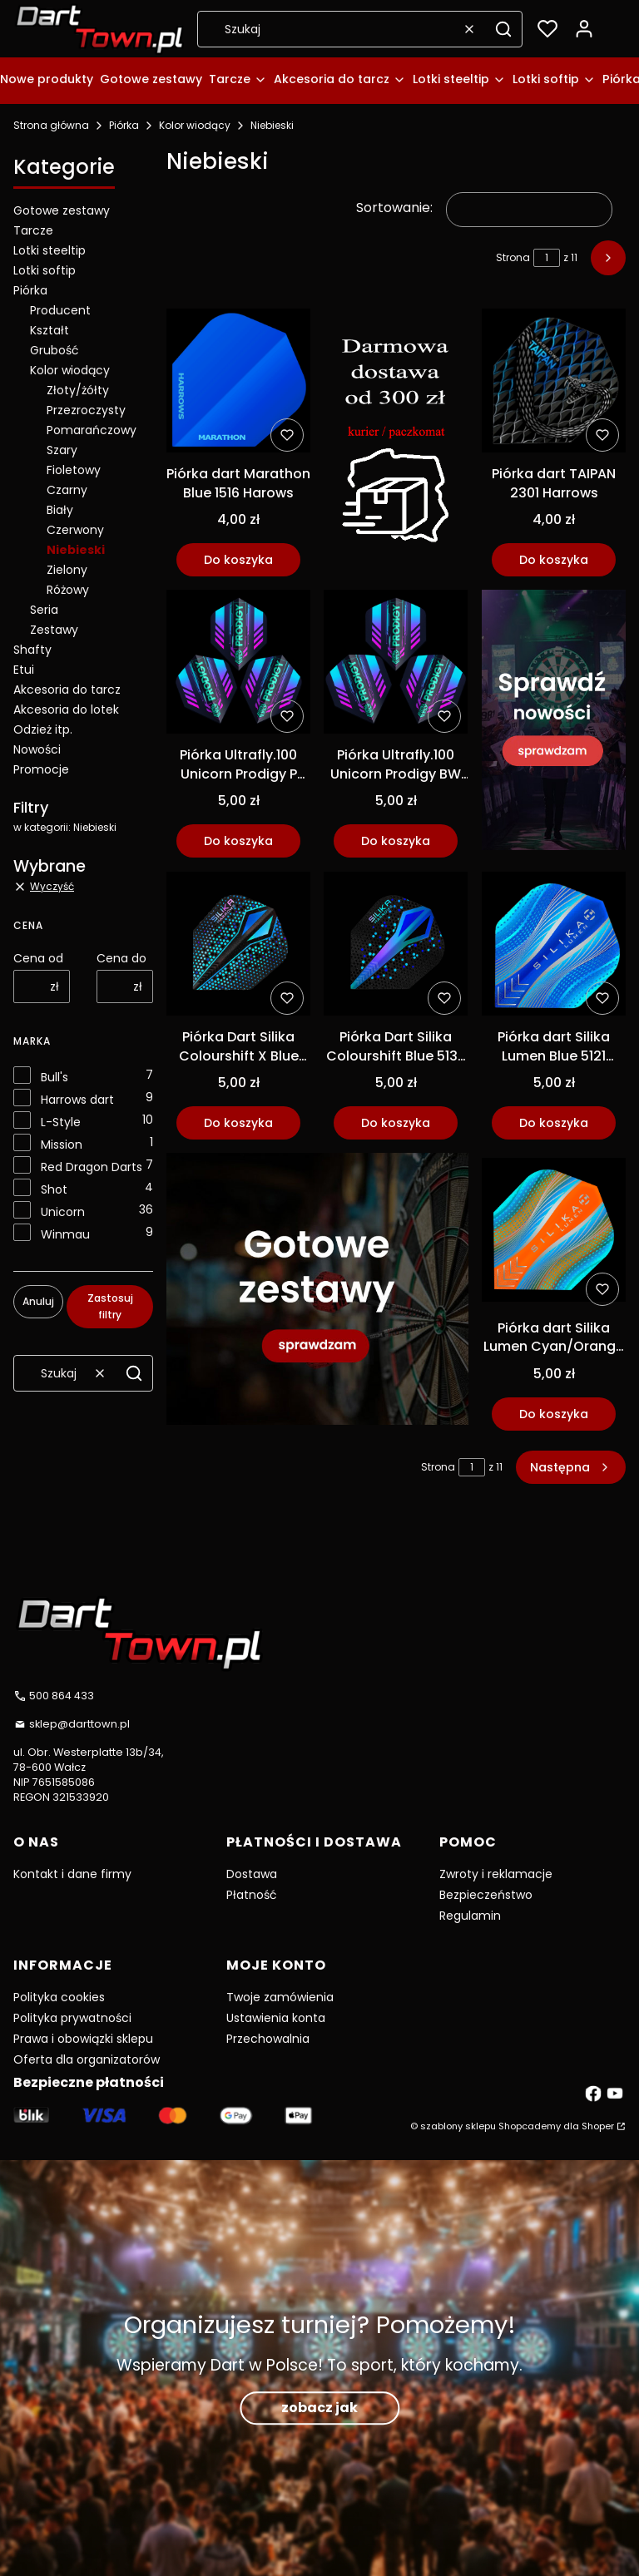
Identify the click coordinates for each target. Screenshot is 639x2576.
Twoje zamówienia (280, 1997)
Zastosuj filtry (110, 1306)
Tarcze (33, 230)
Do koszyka (238, 559)
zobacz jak (319, 2408)
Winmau (65, 1234)
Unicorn (63, 1212)
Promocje (41, 769)
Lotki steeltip (49, 250)
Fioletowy (74, 470)
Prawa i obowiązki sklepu (83, 2038)
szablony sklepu (458, 2126)
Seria (44, 609)
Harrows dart (77, 1099)
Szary (62, 450)
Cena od (38, 958)
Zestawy (54, 629)
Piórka (124, 125)
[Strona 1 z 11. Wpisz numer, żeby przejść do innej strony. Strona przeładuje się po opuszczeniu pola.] (546, 258)
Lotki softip (44, 270)
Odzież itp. (42, 729)
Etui (23, 669)
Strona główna (51, 125)
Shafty (32, 649)
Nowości (37, 749)
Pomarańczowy (91, 430)
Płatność (251, 1894)
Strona (513, 257)
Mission (61, 1144)
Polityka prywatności (72, 2018)
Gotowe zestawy (61, 210)
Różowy (68, 589)
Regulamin (470, 1915)
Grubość (54, 350)
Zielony (67, 569)
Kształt (49, 330)
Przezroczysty (86, 410)
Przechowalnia (268, 2038)
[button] (503, 29)
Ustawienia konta (275, 2018)
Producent (60, 310)
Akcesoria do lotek (66, 709)
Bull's (54, 1077)
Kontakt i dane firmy (72, 1874)
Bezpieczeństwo (485, 1894)
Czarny (67, 490)
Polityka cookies (59, 1997)
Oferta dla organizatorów (86, 2059)
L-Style (61, 1122)
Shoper (598, 2126)
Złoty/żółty (78, 390)
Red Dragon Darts (91, 1167)
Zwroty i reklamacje (495, 1874)
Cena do (121, 958)
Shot (54, 1189)
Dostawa (251, 1874)
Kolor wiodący (194, 125)
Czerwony (75, 530)
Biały (60, 510)
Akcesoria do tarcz (67, 689)
